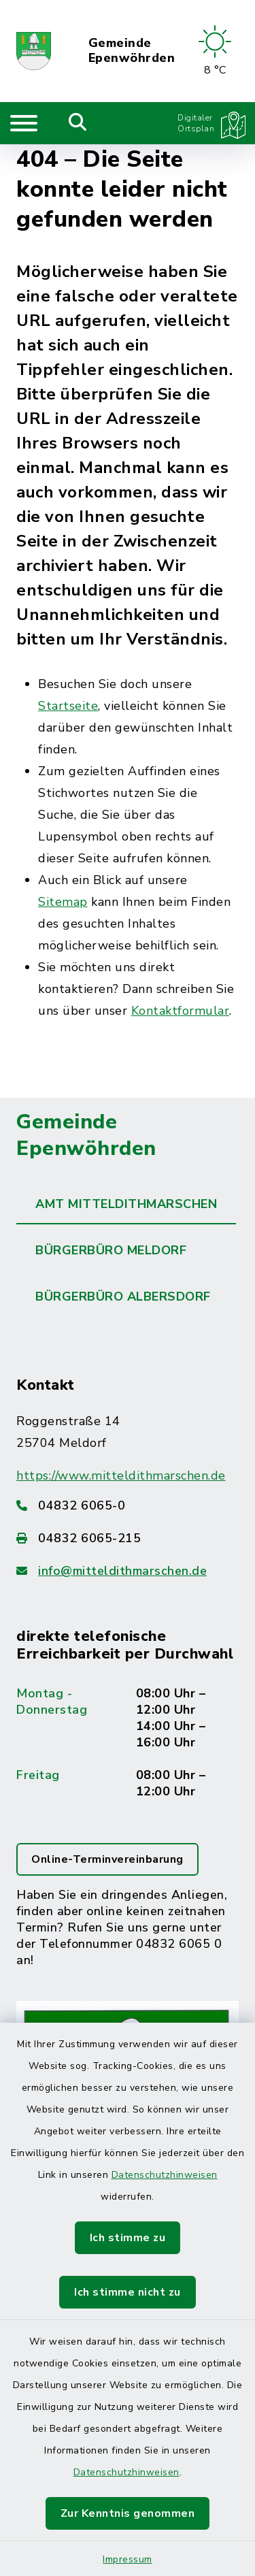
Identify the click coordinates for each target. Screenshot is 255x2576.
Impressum (127, 2559)
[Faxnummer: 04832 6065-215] (127, 1538)
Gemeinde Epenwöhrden (131, 50)
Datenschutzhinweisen (165, 2174)
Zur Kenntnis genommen (128, 2513)
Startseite (68, 706)
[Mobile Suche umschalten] (77, 123)
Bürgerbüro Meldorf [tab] (110, 1250)
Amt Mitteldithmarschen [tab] (126, 1204)
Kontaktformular (180, 1010)
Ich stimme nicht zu (127, 2292)
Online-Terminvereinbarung (107, 1859)
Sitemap (63, 902)
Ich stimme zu (128, 2237)
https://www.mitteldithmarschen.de (121, 1475)
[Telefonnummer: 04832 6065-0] (127, 1505)
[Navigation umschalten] (24, 123)
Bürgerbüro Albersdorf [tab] (123, 1296)
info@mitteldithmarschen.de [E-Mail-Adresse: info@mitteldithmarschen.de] (122, 1571)
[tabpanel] (127, 1782)
